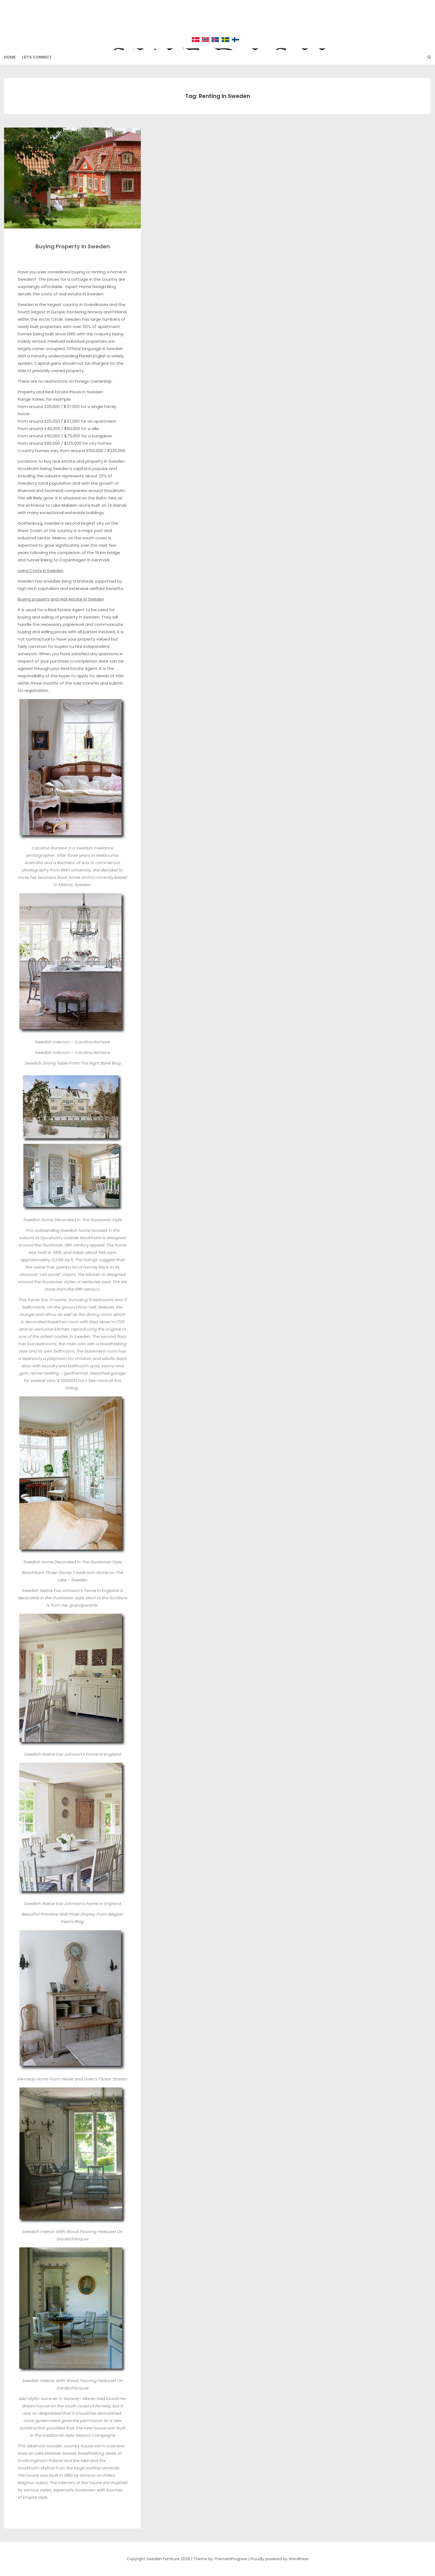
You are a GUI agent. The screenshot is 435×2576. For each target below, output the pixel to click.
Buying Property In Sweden (72, 246)
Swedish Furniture (217, 22)
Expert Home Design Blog (91, 286)
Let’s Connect (37, 57)
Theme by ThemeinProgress (220, 2559)
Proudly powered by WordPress (279, 2559)
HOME (9, 57)
